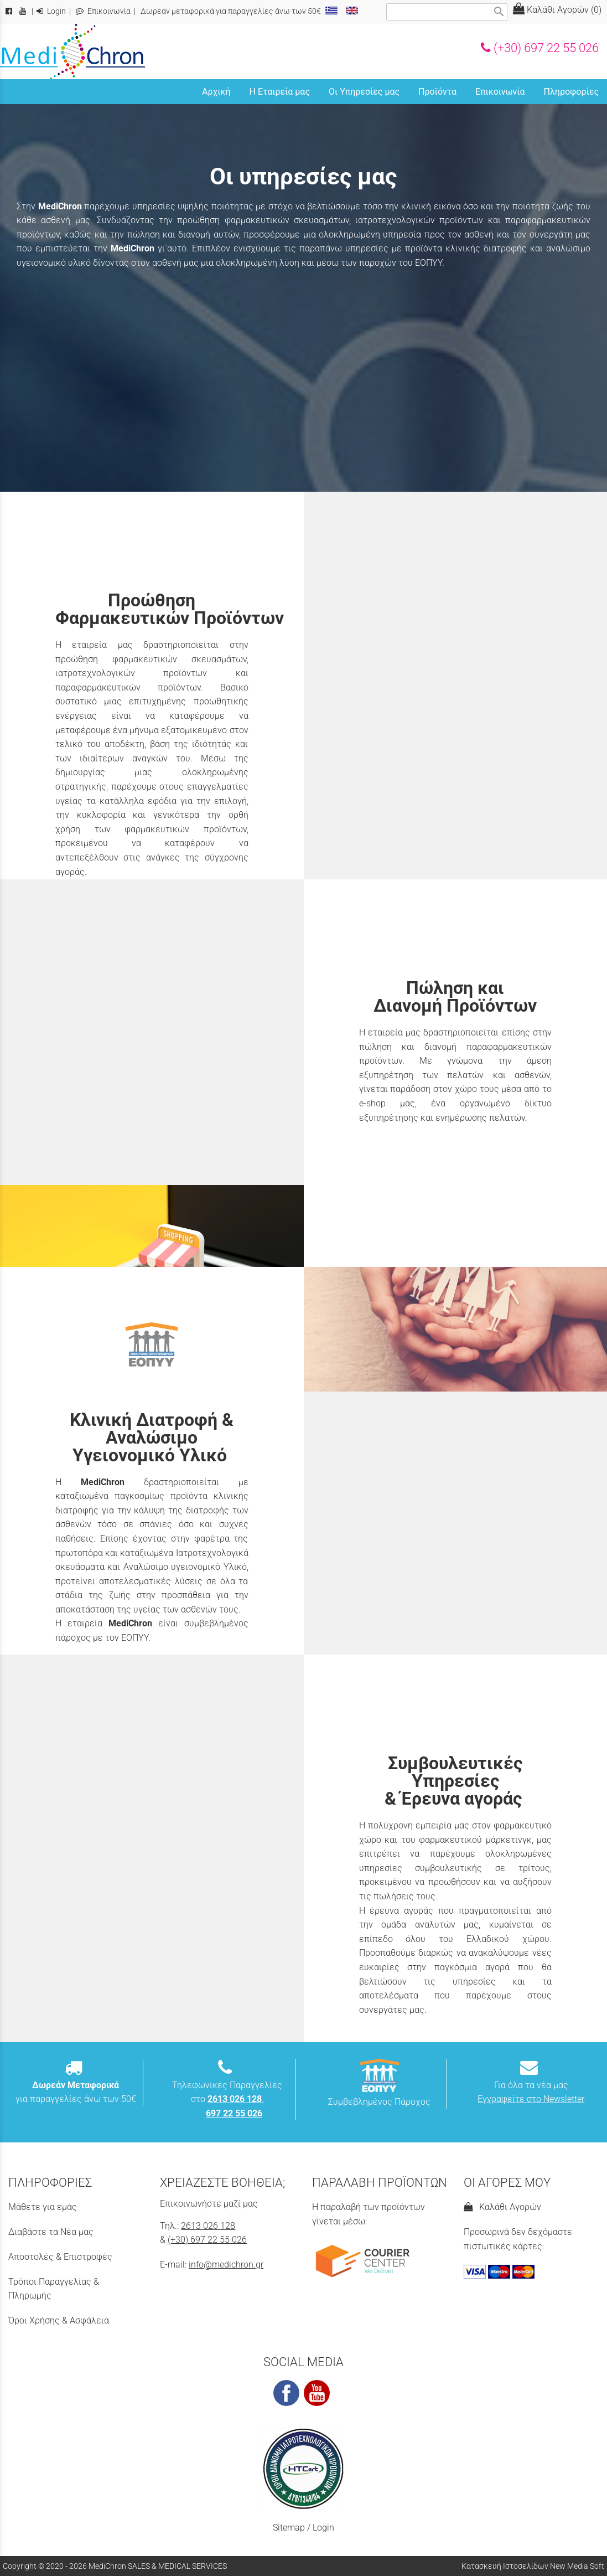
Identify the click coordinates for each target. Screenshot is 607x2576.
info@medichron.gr (226, 2264)
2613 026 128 (208, 2225)
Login (51, 11)
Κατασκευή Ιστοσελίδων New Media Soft (532, 2566)
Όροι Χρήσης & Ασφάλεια (58, 2320)
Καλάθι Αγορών (502, 2207)
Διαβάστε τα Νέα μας (51, 2232)
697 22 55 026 (234, 2113)
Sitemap (289, 2527)
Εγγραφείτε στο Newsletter (531, 2099)
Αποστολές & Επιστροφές (60, 2257)
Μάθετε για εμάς (42, 2207)
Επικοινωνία (103, 11)
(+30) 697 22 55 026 (540, 47)
